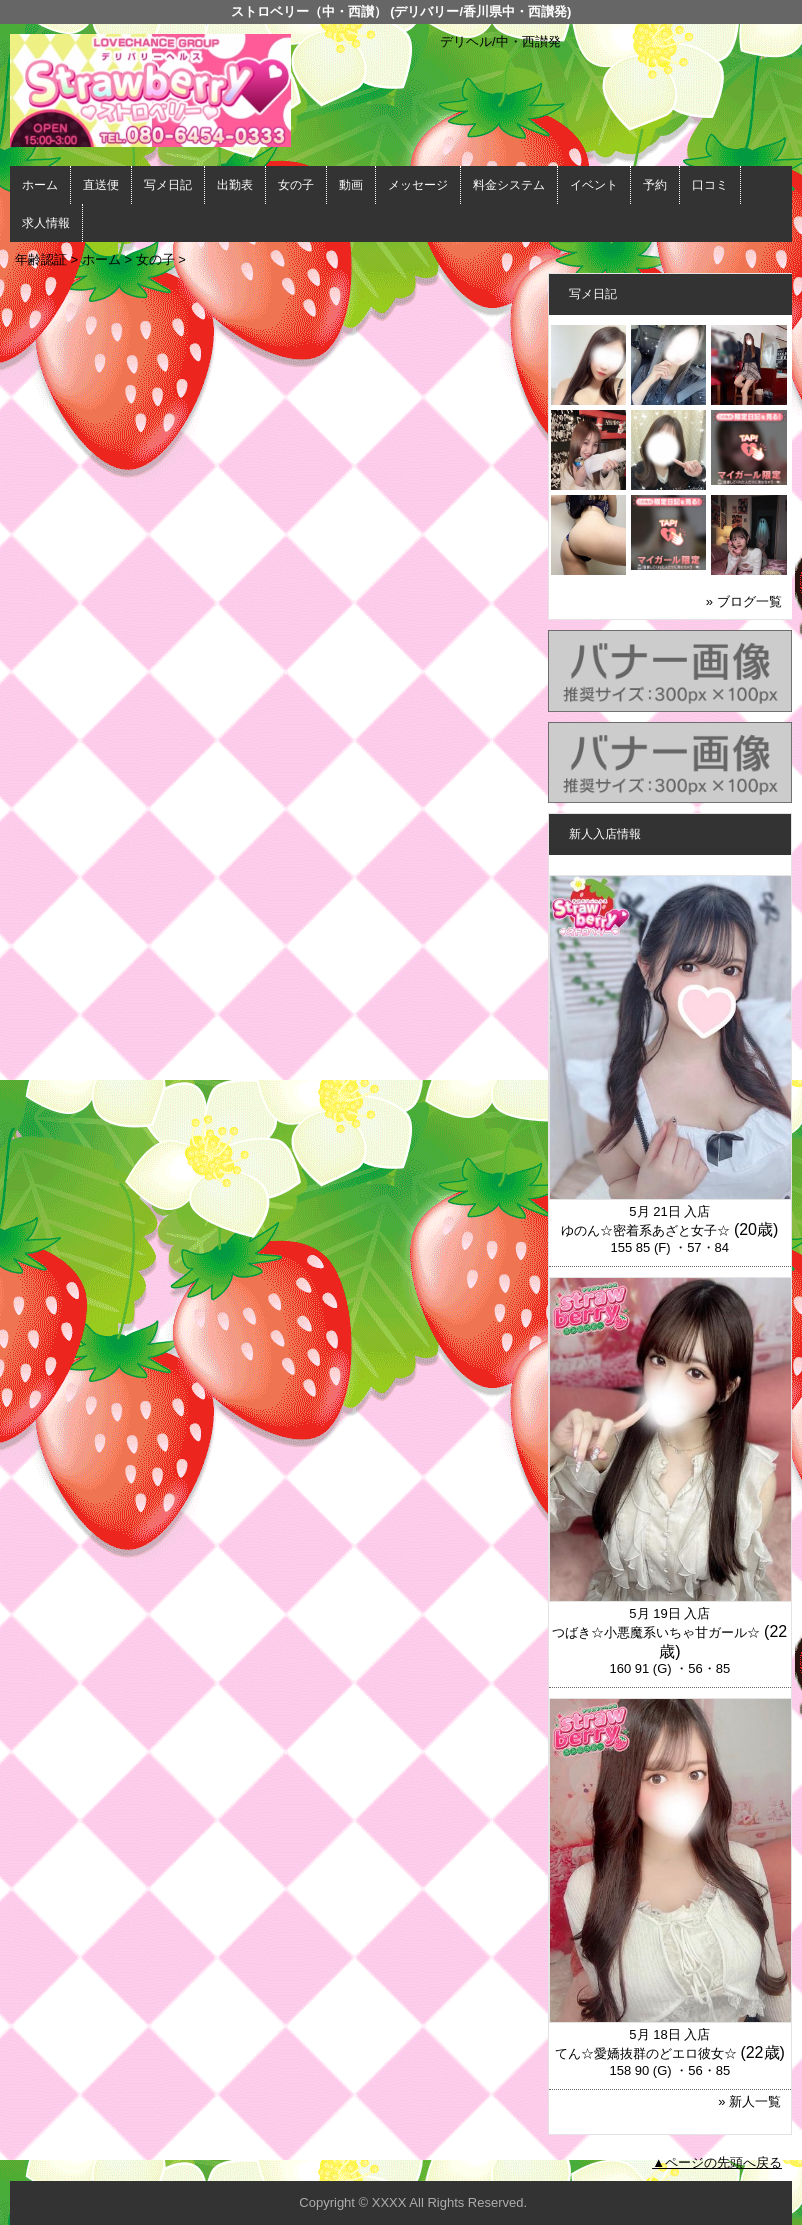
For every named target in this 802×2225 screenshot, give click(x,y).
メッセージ (418, 185)
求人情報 (46, 223)
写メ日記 (168, 185)
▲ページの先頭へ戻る (717, 2162)
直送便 (101, 185)
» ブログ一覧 (744, 601)
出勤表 (235, 185)
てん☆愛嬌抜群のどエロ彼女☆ (646, 2053)
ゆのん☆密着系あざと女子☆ (645, 1230)
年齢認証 (41, 259)
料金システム (509, 185)
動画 (351, 185)
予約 (655, 185)
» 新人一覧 (749, 2101)
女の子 (296, 185)
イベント (594, 185)
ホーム (40, 185)
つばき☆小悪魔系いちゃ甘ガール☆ (656, 1632)
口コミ (710, 185)
